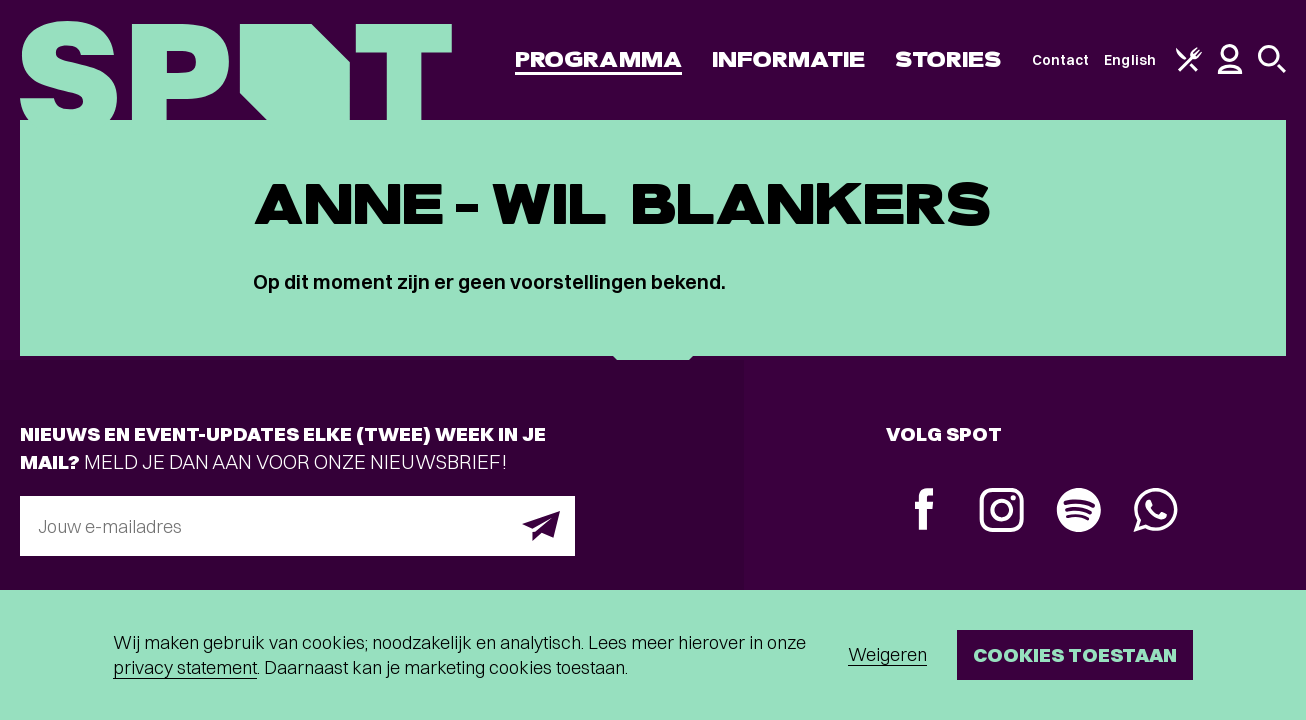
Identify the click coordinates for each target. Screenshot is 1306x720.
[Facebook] (924, 511)
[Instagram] (1001, 512)
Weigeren (887, 654)
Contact (1061, 60)
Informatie (788, 59)
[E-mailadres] (297, 526)
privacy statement (185, 667)
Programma (598, 59)
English (1130, 60)
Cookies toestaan (1075, 654)
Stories (948, 59)
